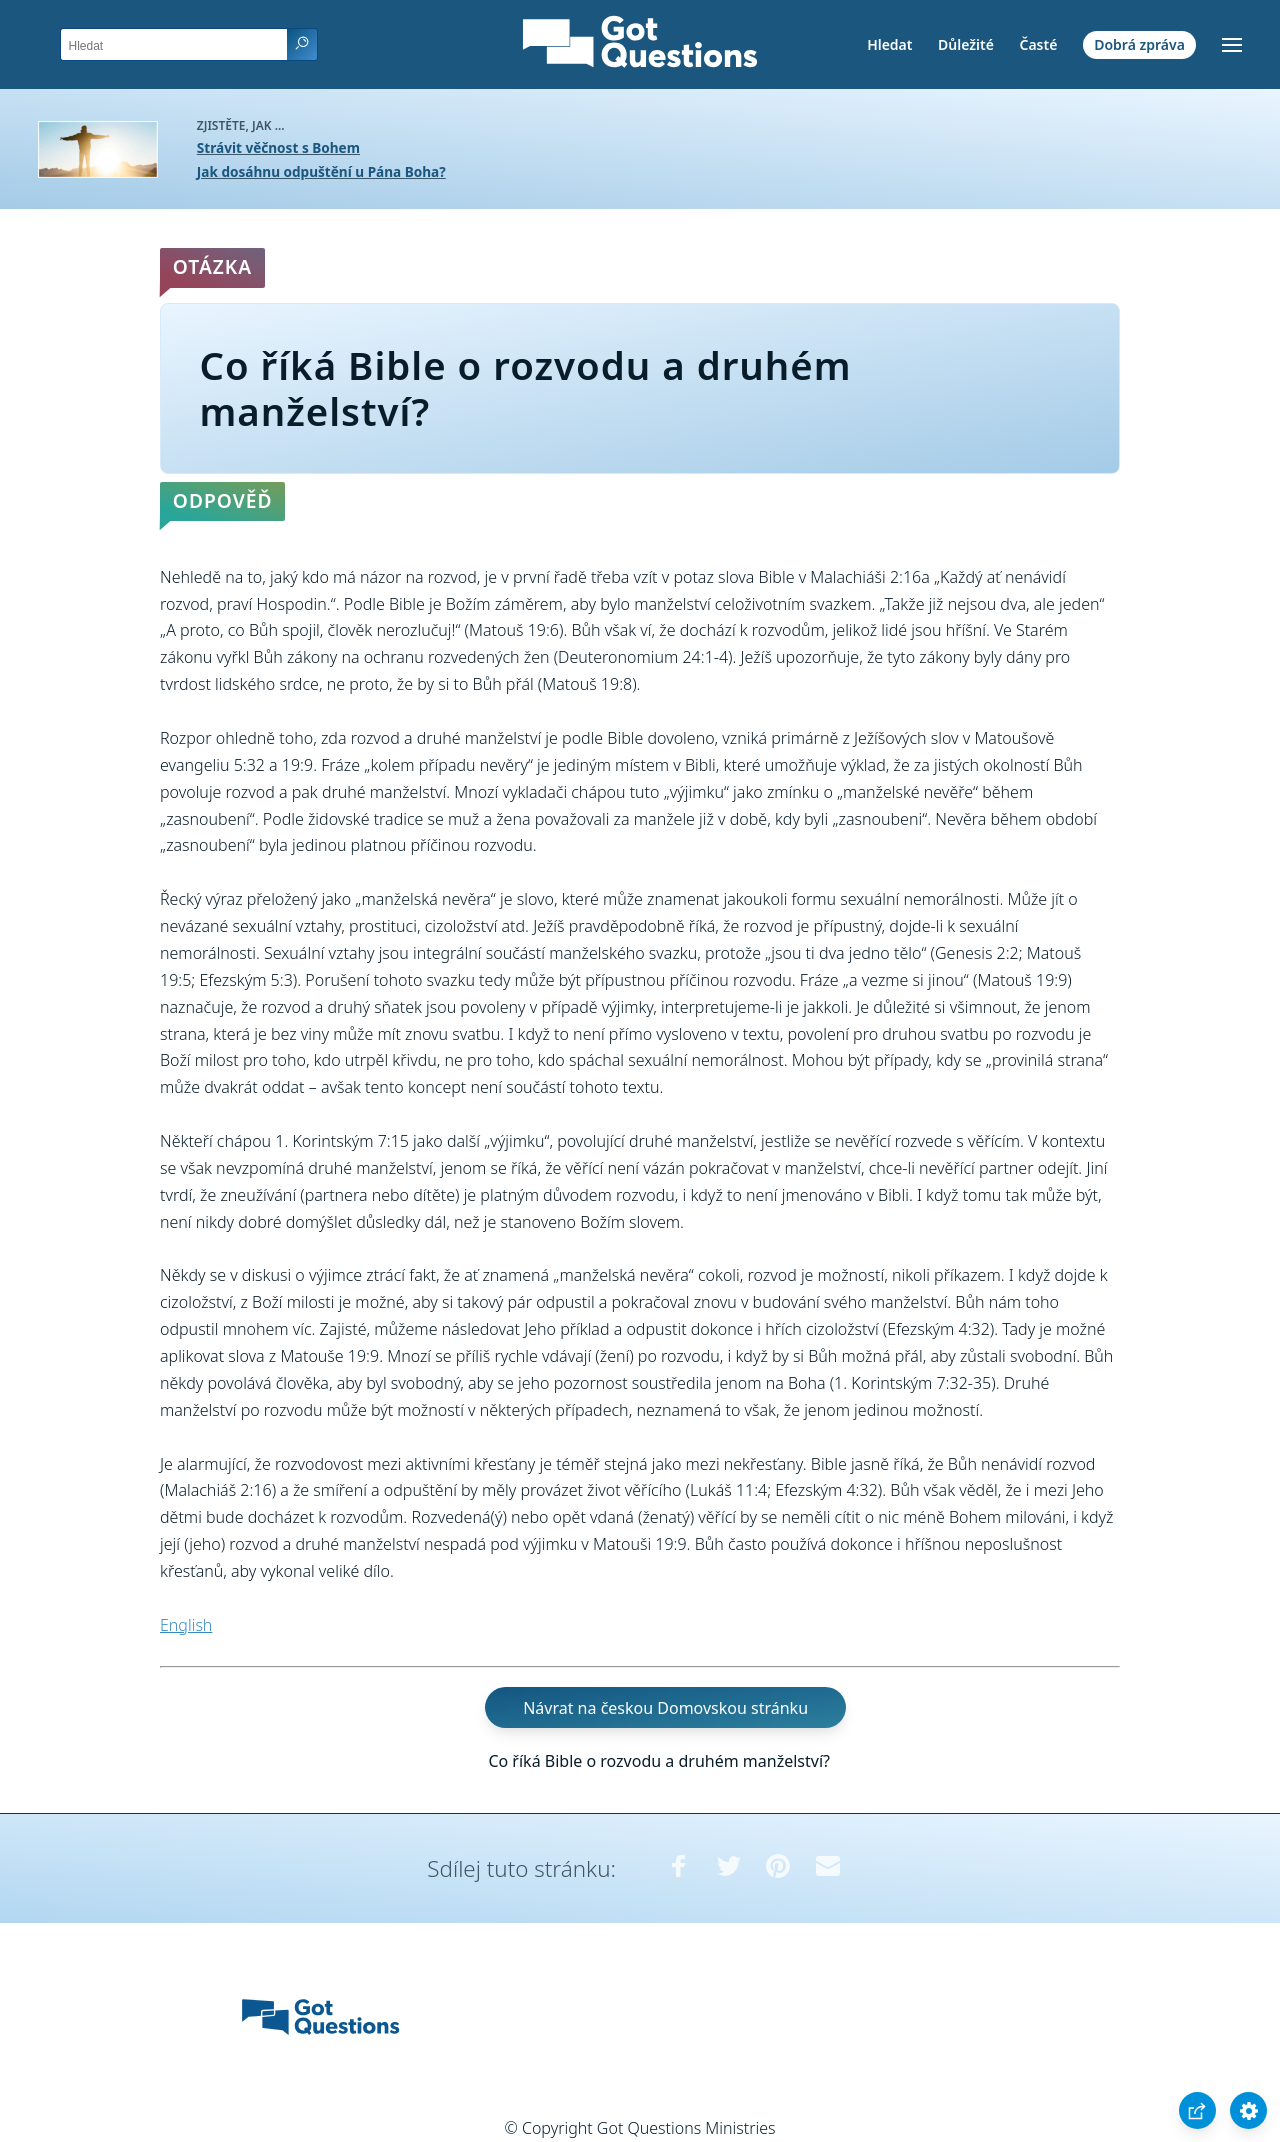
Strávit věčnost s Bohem (278, 147)
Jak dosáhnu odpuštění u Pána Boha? (321, 171)
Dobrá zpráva (1139, 44)
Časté (1039, 44)
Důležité (966, 44)
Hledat (889, 44)
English (186, 1625)
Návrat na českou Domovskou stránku (665, 1707)
